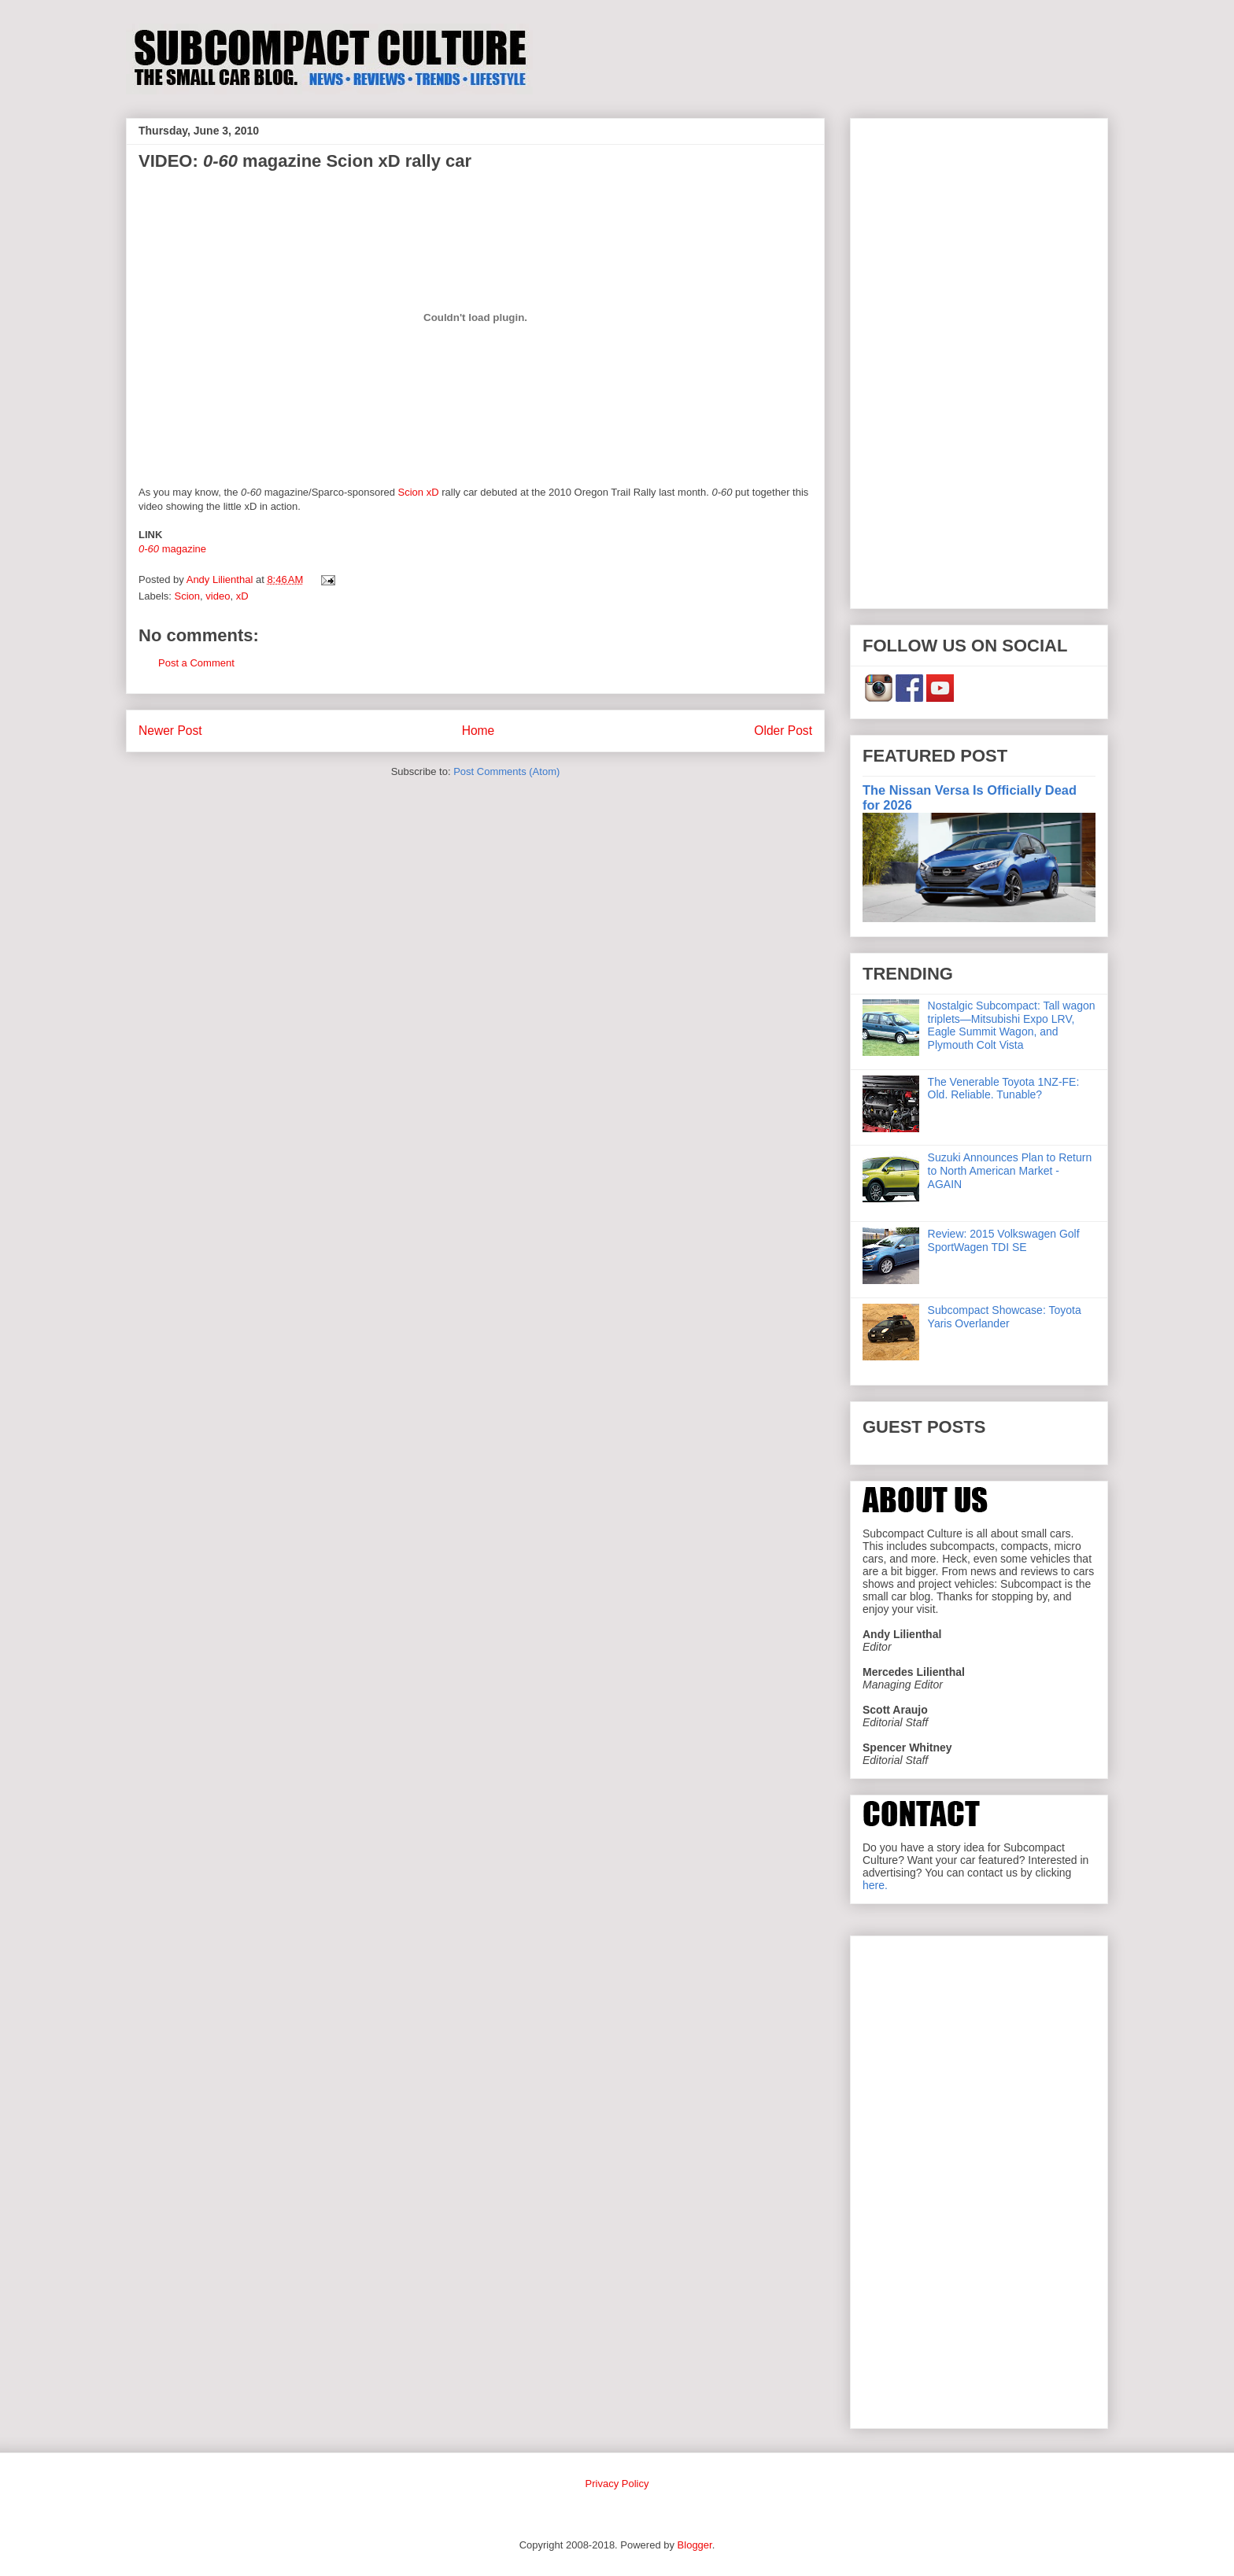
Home (478, 730)
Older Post (783, 730)
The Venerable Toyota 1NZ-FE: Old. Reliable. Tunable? (1004, 1089)
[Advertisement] (979, 360)
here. (875, 1885)
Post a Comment (196, 663)
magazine (172, 549)
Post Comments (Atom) (506, 771)
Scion (188, 596)
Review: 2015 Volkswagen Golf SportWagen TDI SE (1004, 1240)
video (217, 596)
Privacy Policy (617, 2483)
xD (242, 596)
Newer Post (170, 730)
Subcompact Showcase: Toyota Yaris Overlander (1004, 1317)
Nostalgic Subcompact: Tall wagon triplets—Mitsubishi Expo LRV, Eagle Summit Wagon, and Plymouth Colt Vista (1011, 1025)
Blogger (695, 2545)
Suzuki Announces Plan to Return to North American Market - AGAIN (1010, 1170)
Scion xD (418, 492)
